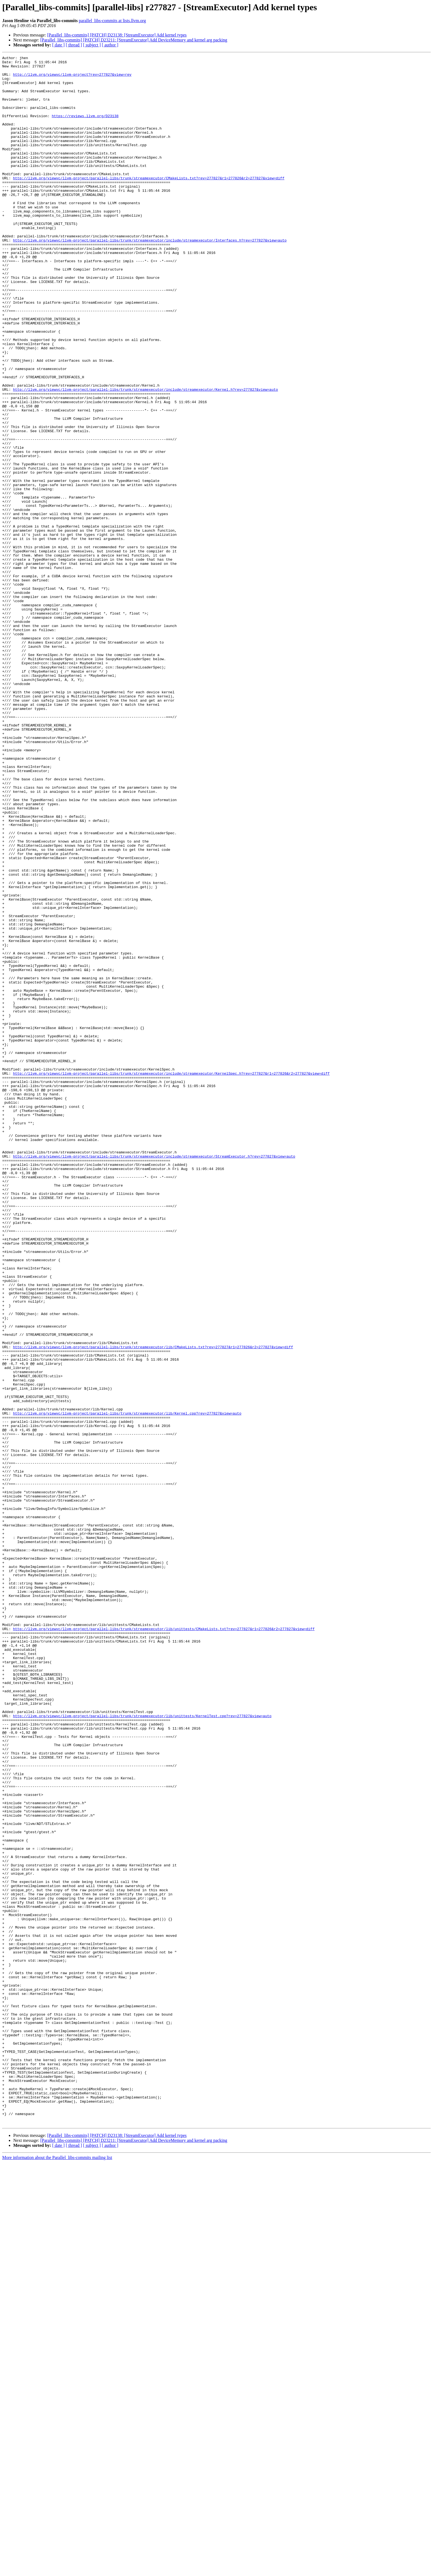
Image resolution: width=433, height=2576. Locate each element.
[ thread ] (74, 45)
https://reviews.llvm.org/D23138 (85, 128)
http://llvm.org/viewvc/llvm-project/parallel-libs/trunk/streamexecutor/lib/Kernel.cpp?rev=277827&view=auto (127, 1685)
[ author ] (110, 45)
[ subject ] (92, 45)
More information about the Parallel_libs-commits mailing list (57, 2571)
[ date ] (58, 45)
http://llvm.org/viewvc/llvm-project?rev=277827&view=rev (72, 78)
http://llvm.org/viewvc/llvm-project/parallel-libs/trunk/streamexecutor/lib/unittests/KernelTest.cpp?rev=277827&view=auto (142, 2048)
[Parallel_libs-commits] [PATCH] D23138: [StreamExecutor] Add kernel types (117, 35)
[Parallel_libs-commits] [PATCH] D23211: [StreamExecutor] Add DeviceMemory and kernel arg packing (133, 40)
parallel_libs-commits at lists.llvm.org (112, 20)
